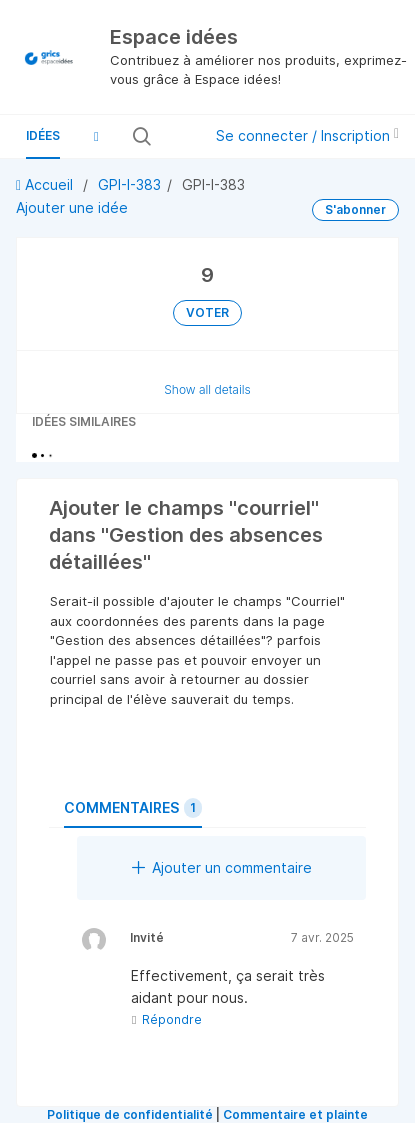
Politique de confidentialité (130, 1114)
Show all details (207, 389)
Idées (43, 135)
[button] (96, 136)
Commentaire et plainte (295, 1114)
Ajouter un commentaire (222, 867)
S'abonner (355, 209)
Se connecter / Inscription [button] (307, 135)
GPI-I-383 (129, 184)
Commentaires (133, 808)
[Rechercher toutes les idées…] (175, 136)
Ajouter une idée (72, 207)
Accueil (46, 184)
